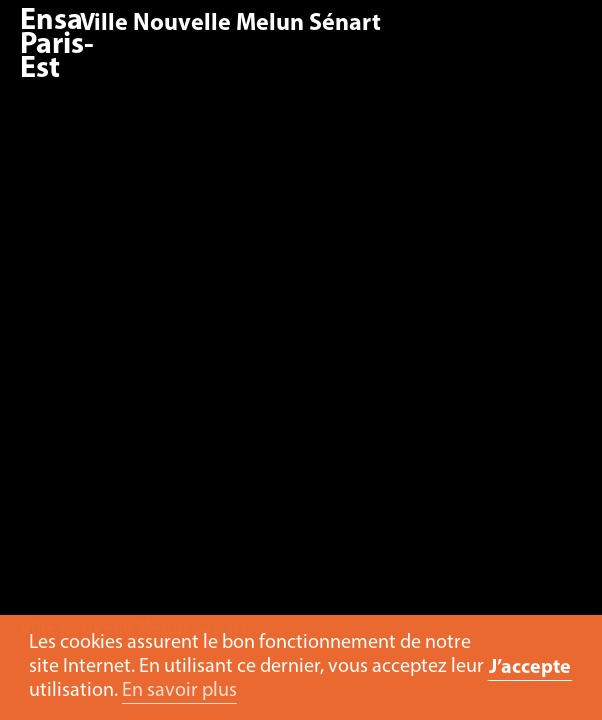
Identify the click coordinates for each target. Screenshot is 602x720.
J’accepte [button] (530, 668)
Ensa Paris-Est (57, 45)
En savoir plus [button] (179, 691)
